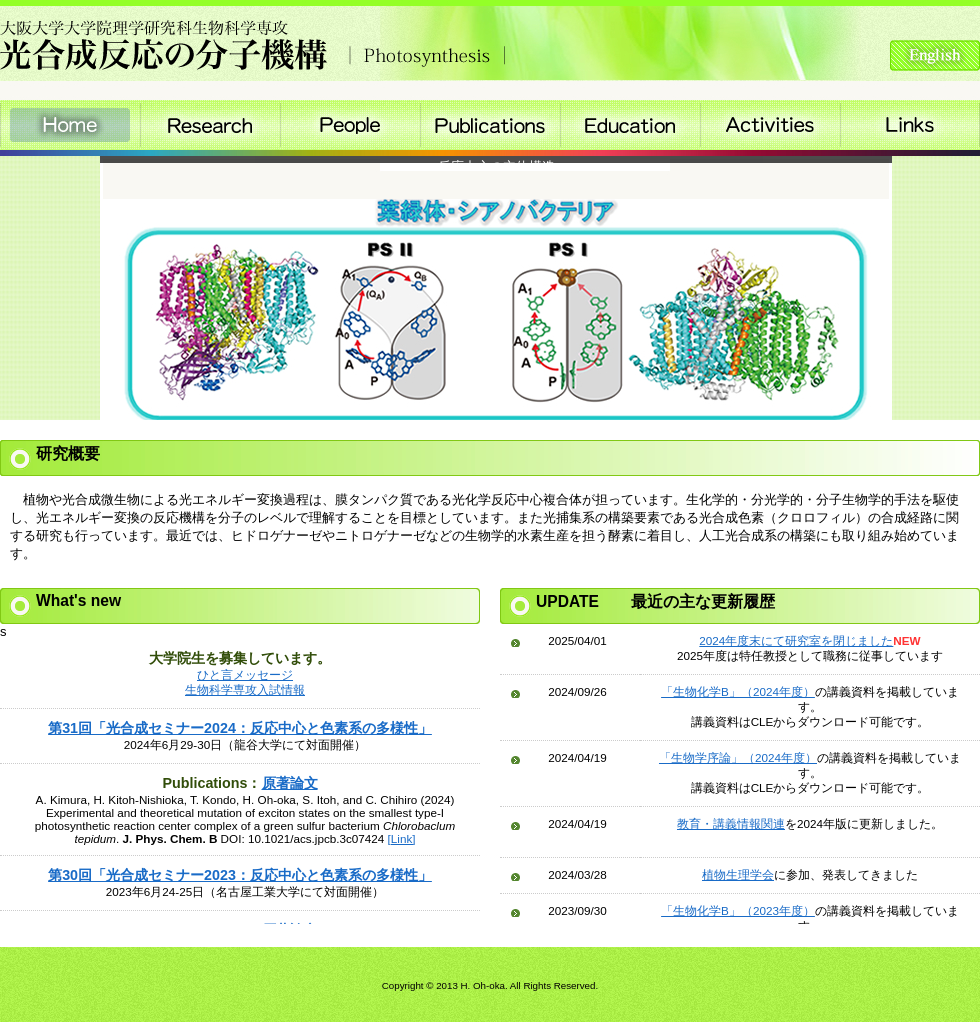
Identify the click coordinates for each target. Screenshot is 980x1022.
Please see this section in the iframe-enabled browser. (240, 774)
